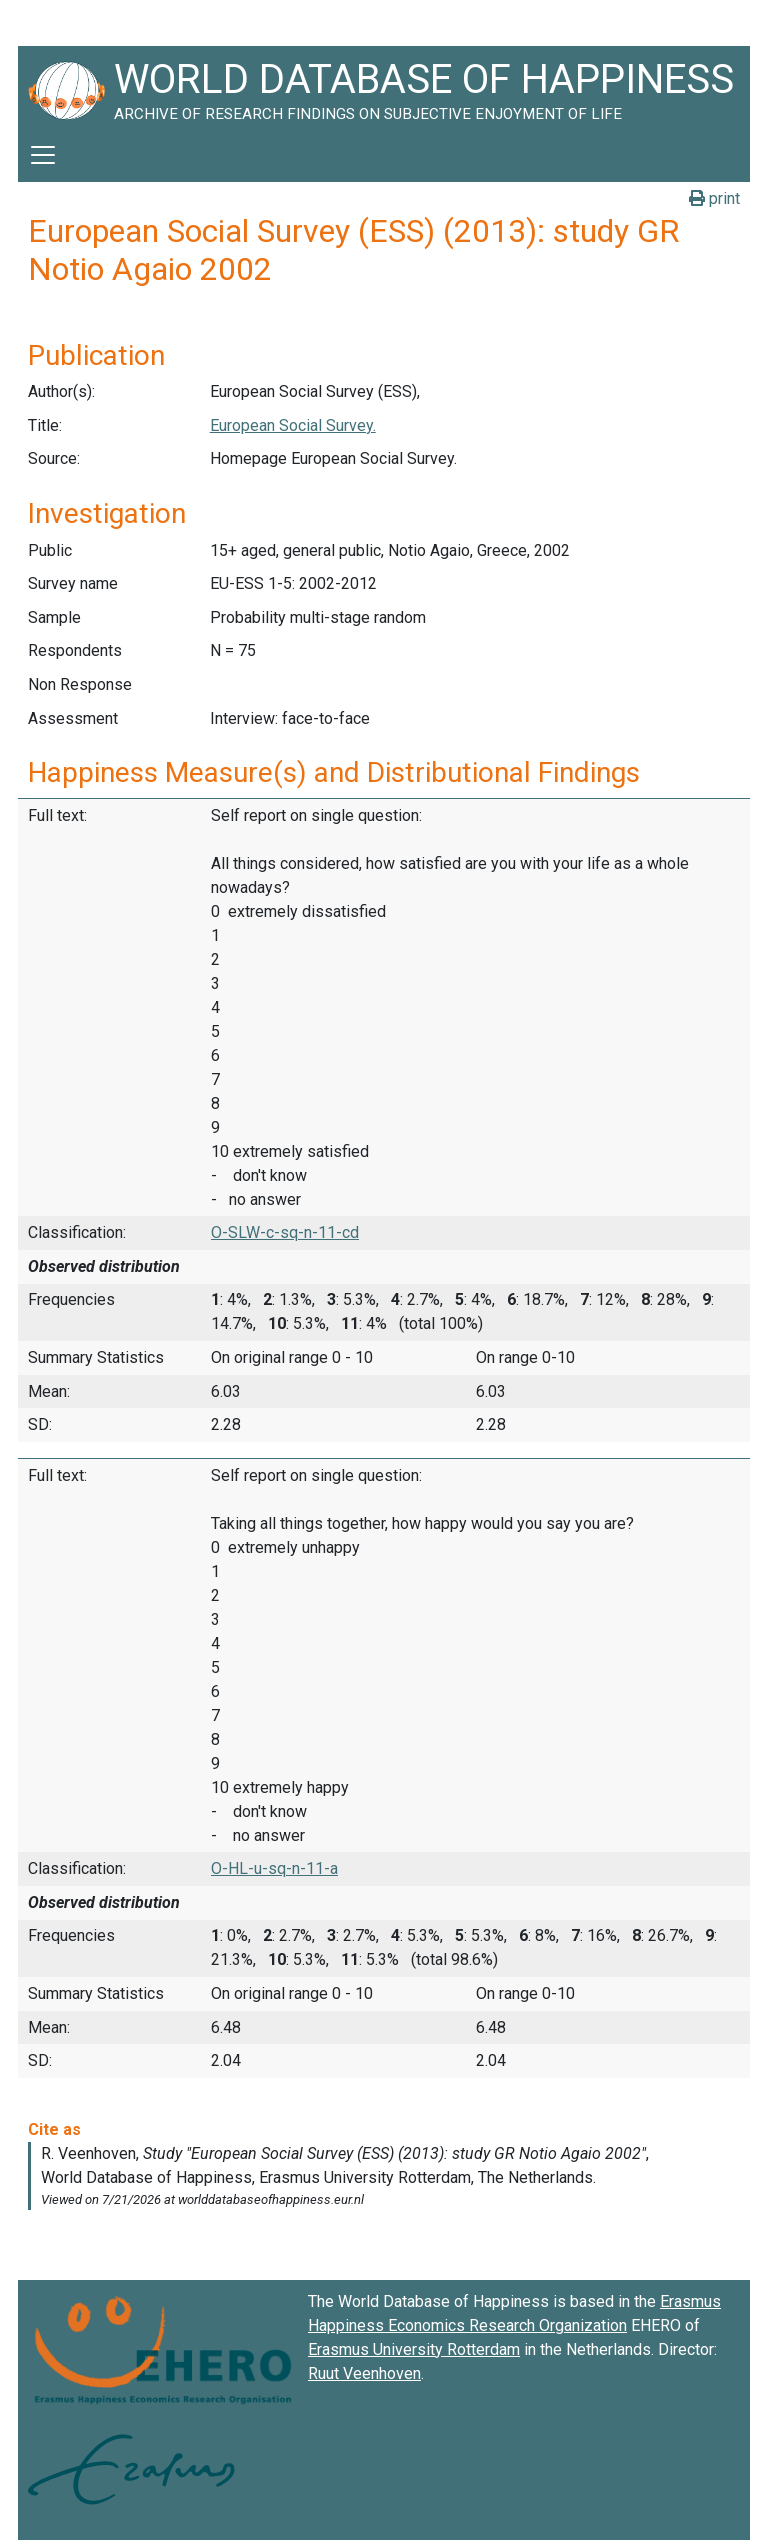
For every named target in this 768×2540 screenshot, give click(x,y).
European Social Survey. (293, 425)
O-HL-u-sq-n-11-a (274, 1868)
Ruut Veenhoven (364, 2373)
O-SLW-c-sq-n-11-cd (285, 1232)
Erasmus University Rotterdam (414, 2349)
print (714, 198)
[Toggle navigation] (43, 155)
